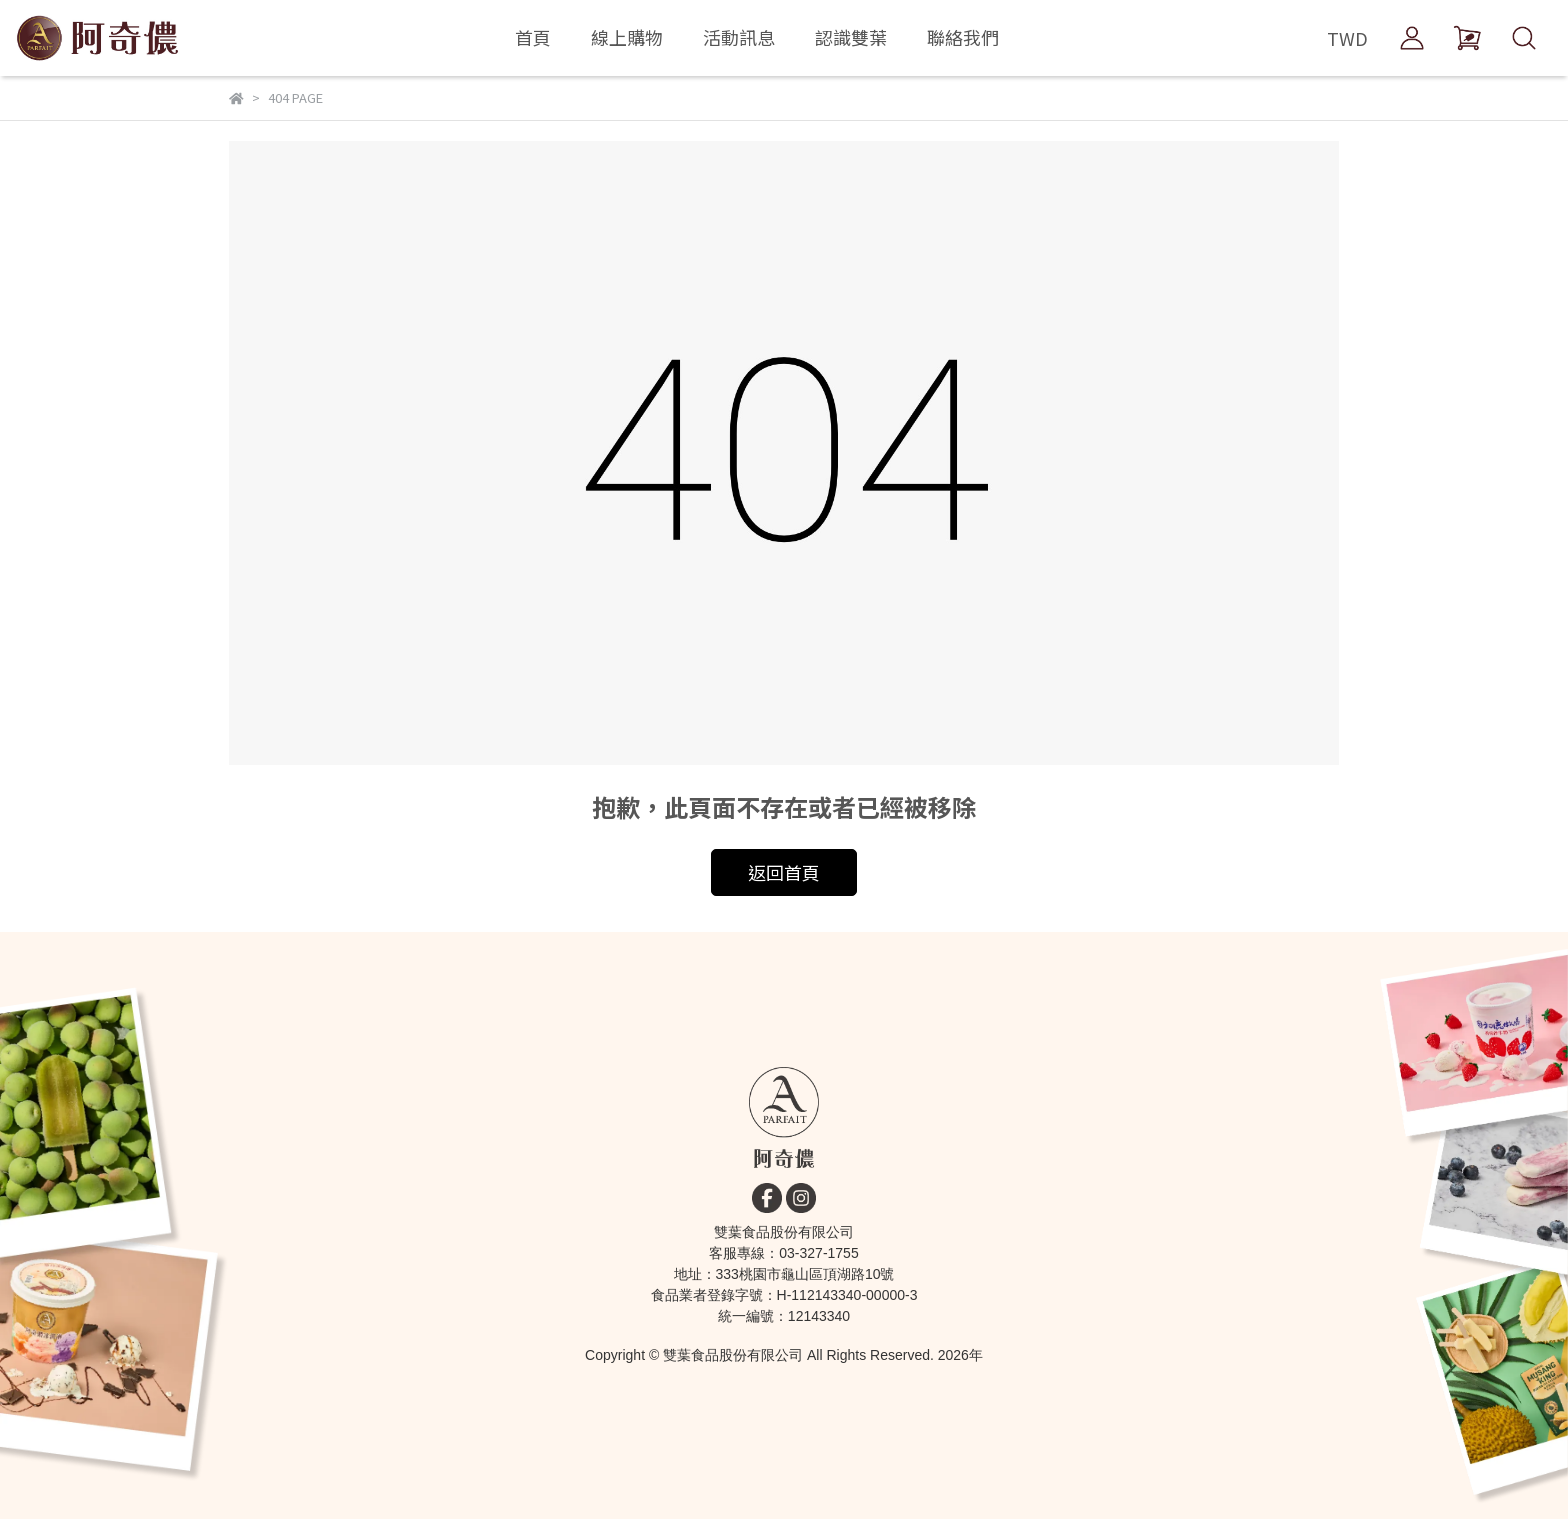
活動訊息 (739, 37)
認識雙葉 (851, 37)
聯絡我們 (963, 37)
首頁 (533, 37)
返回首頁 (784, 872)
